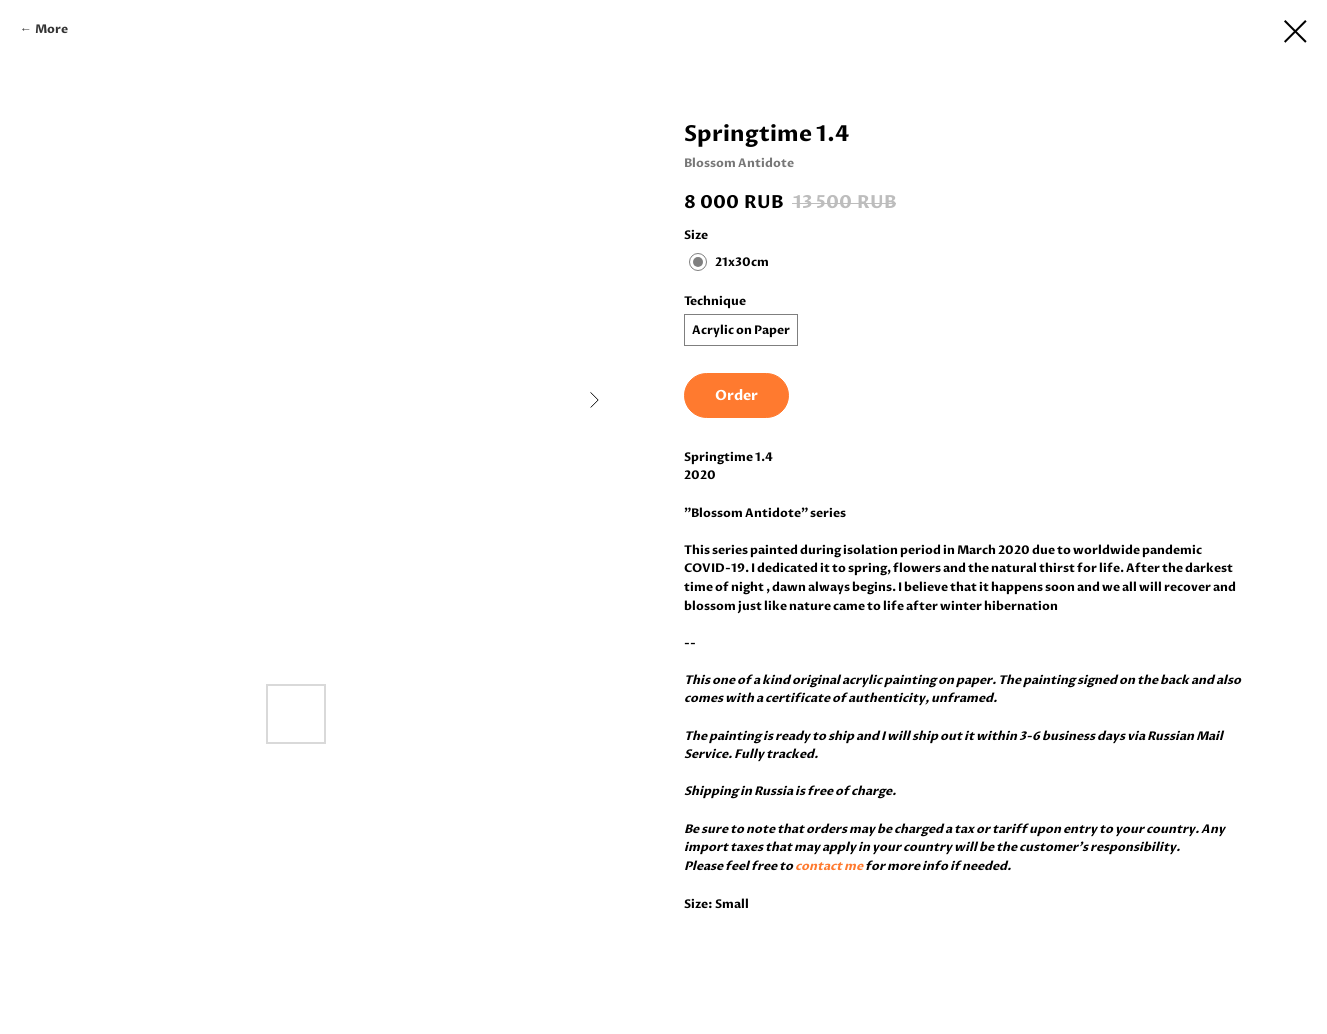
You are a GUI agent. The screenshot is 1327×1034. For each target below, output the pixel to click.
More (51, 29)
